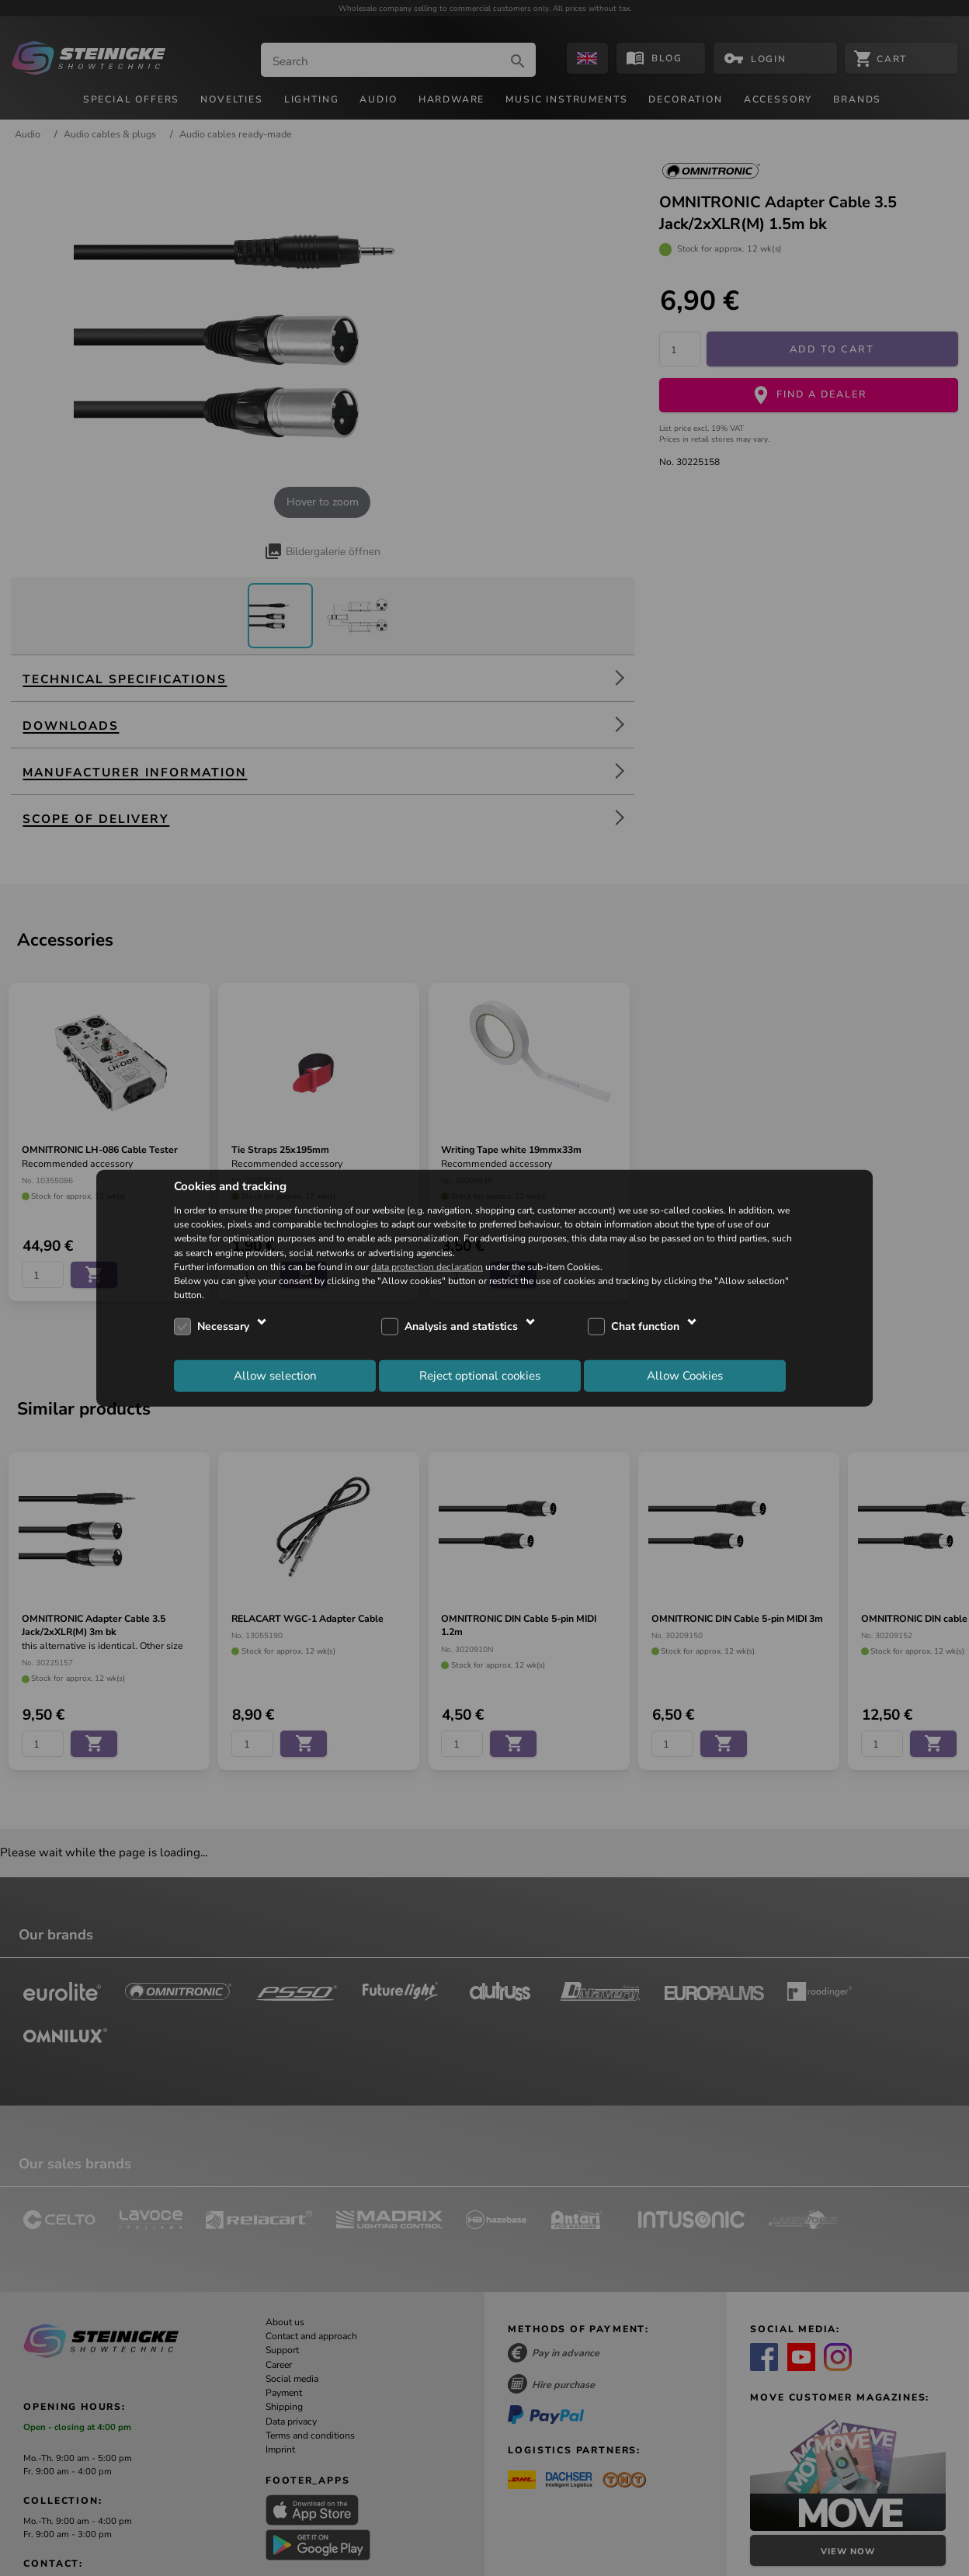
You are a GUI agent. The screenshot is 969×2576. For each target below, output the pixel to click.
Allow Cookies (685, 1375)
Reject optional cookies (479, 1375)
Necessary (223, 1326)
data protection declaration (427, 1266)
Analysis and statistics (461, 1326)
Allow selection (275, 1375)
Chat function (645, 1326)
